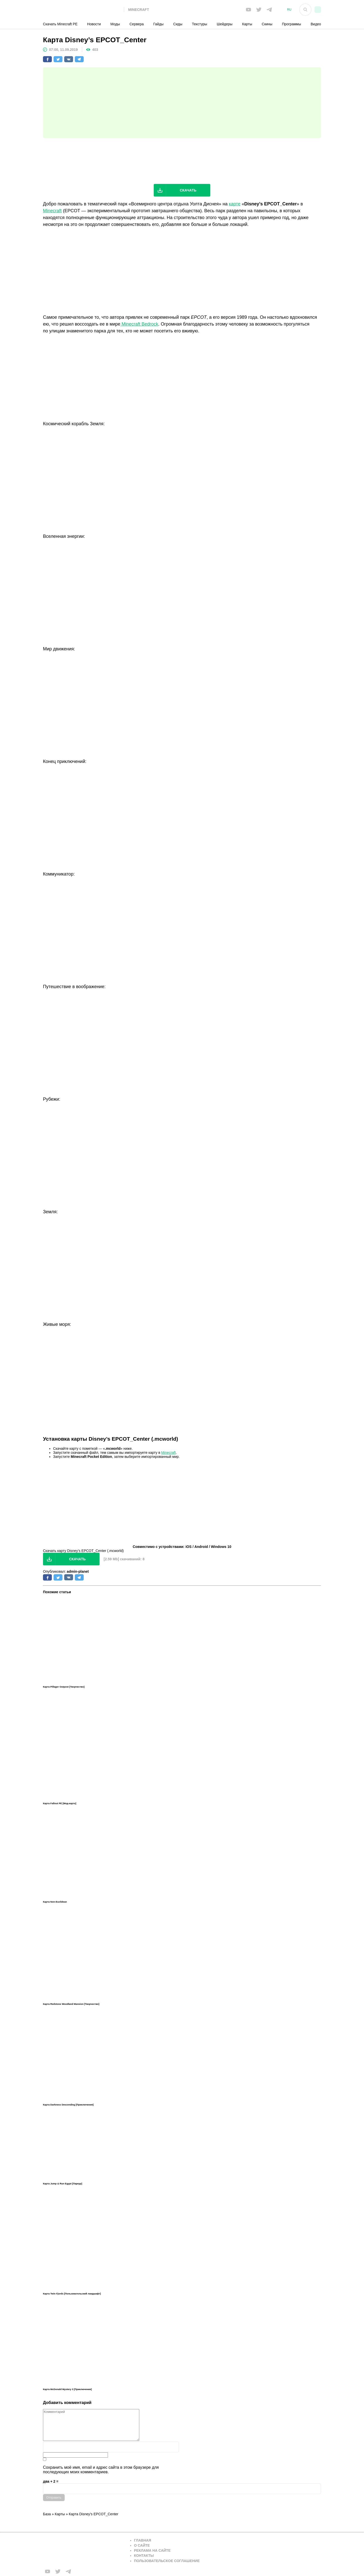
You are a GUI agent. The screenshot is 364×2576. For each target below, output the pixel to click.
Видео (316, 24)
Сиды (177, 24)
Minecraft (52, 210)
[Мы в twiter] (258, 9)
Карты (247, 24)
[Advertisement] (182, 102)
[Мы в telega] (269, 9)
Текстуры (199, 24)
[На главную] (83, 9)
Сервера (136, 24)
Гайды (158, 24)
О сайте (142, 2545)
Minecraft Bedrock (139, 324)
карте (234, 203)
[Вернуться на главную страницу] (83, 2551)
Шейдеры (224, 24)
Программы (291, 24)
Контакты (144, 2555)
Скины (267, 24)
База (47, 2514)
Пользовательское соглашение (167, 2561)
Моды (115, 24)
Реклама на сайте (152, 2550)
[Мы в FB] (248, 9)
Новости (94, 24)
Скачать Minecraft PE (60, 24)
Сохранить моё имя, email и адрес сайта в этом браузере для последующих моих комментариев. (101, 2469)
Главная (142, 2540)
